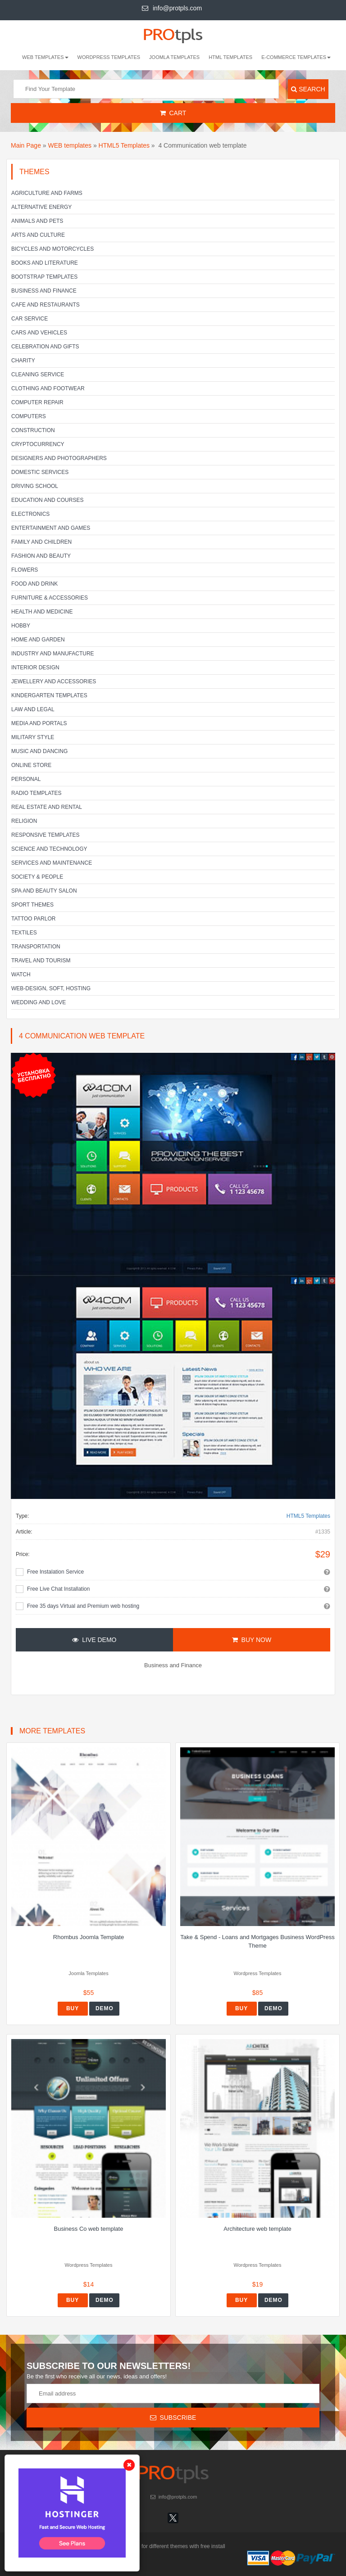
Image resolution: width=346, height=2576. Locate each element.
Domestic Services (39, 472)
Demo (105, 2008)
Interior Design (35, 667)
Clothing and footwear (48, 388)
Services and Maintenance (51, 863)
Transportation (35, 946)
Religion (24, 821)
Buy (72, 2008)
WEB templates (69, 145)
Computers (28, 416)
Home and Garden (38, 639)
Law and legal (33, 709)
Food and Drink (34, 584)
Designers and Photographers (59, 458)
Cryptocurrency (37, 444)
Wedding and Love (38, 1002)
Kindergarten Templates (49, 695)
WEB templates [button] (45, 57)
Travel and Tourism (41, 960)
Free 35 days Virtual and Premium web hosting (83, 1606)
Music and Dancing (39, 751)
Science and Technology (49, 849)
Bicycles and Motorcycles (52, 249)
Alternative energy (41, 207)
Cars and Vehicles (39, 332)
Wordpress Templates (109, 57)
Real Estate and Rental (46, 807)
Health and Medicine (42, 612)
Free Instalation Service (55, 1572)
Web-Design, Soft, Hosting (51, 988)
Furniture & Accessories (49, 598)
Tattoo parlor (33, 919)
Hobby (20, 626)
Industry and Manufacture (52, 653)
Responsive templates (45, 835)
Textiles (24, 932)
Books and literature (44, 263)
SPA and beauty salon (44, 891)
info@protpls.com (172, 8)
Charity (23, 360)
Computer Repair (37, 402)
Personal (26, 779)
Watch (21, 974)
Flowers (24, 570)
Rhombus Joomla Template (88, 1937)
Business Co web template (88, 2228)
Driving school (34, 486)
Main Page (26, 145)
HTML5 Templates (124, 145)
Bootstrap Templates (44, 277)
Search (308, 89)
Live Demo (94, 1639)
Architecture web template (257, 2228)
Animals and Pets (37, 221)
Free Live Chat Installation (58, 1589)
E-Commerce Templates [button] (296, 57)
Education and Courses (47, 500)
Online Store (31, 765)
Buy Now (251, 1639)
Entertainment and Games (50, 528)
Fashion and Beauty (41, 556)
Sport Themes (32, 905)
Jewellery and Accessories (53, 681)
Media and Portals (39, 723)
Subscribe (173, 2417)
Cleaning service (37, 374)
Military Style (32, 737)
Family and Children (41, 542)
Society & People (37, 877)
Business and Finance (44, 291)
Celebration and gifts (45, 346)
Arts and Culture (38, 235)
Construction (33, 430)
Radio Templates (36, 793)
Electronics (30, 514)
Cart (173, 113)
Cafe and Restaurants (45, 305)
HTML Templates (230, 57)
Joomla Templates (174, 57)
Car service (29, 319)
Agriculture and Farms (46, 193)
